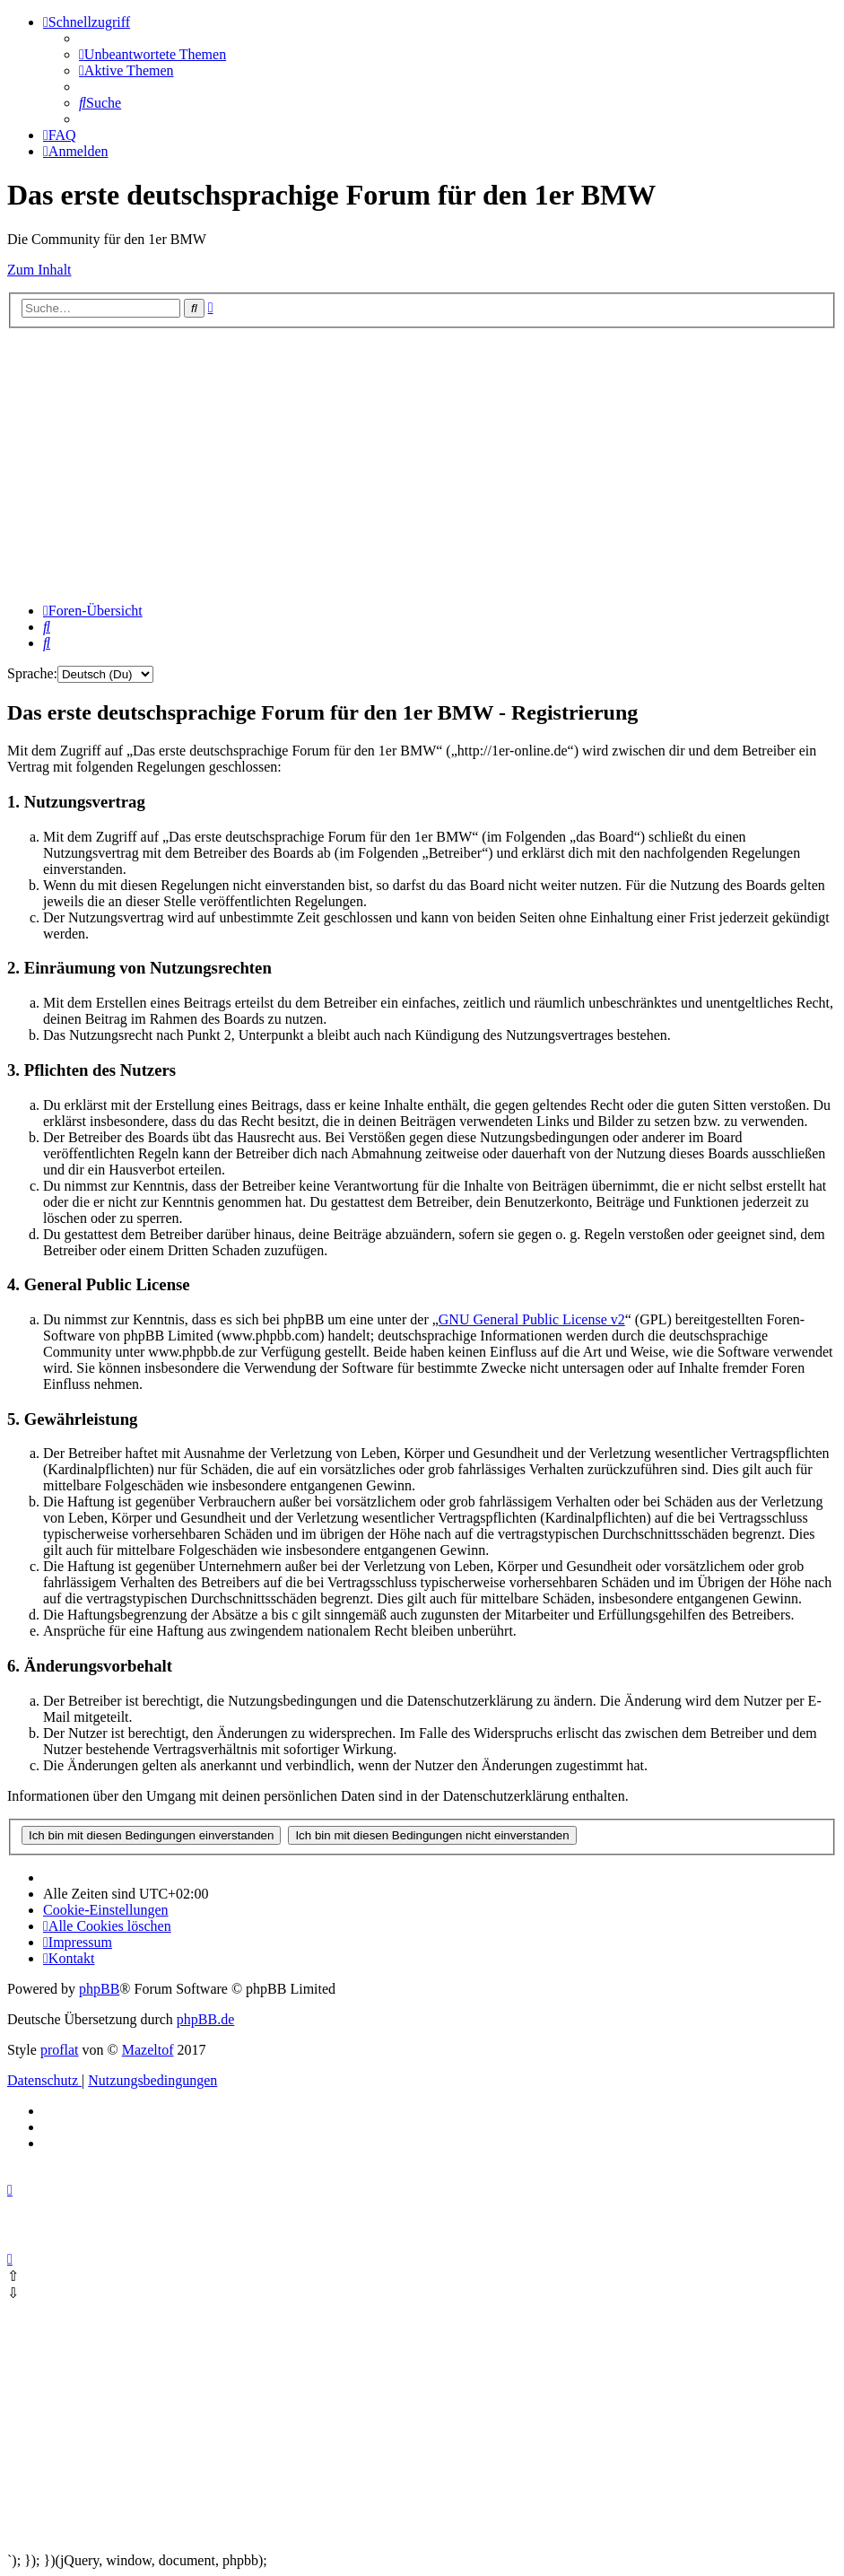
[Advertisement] (422, 463)
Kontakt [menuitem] (68, 1958)
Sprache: (32, 673)
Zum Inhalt (39, 269)
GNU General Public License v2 (532, 1319)
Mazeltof (148, 2049)
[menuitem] (152, 54)
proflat (59, 2049)
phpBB (99, 1988)
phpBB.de (205, 2019)
